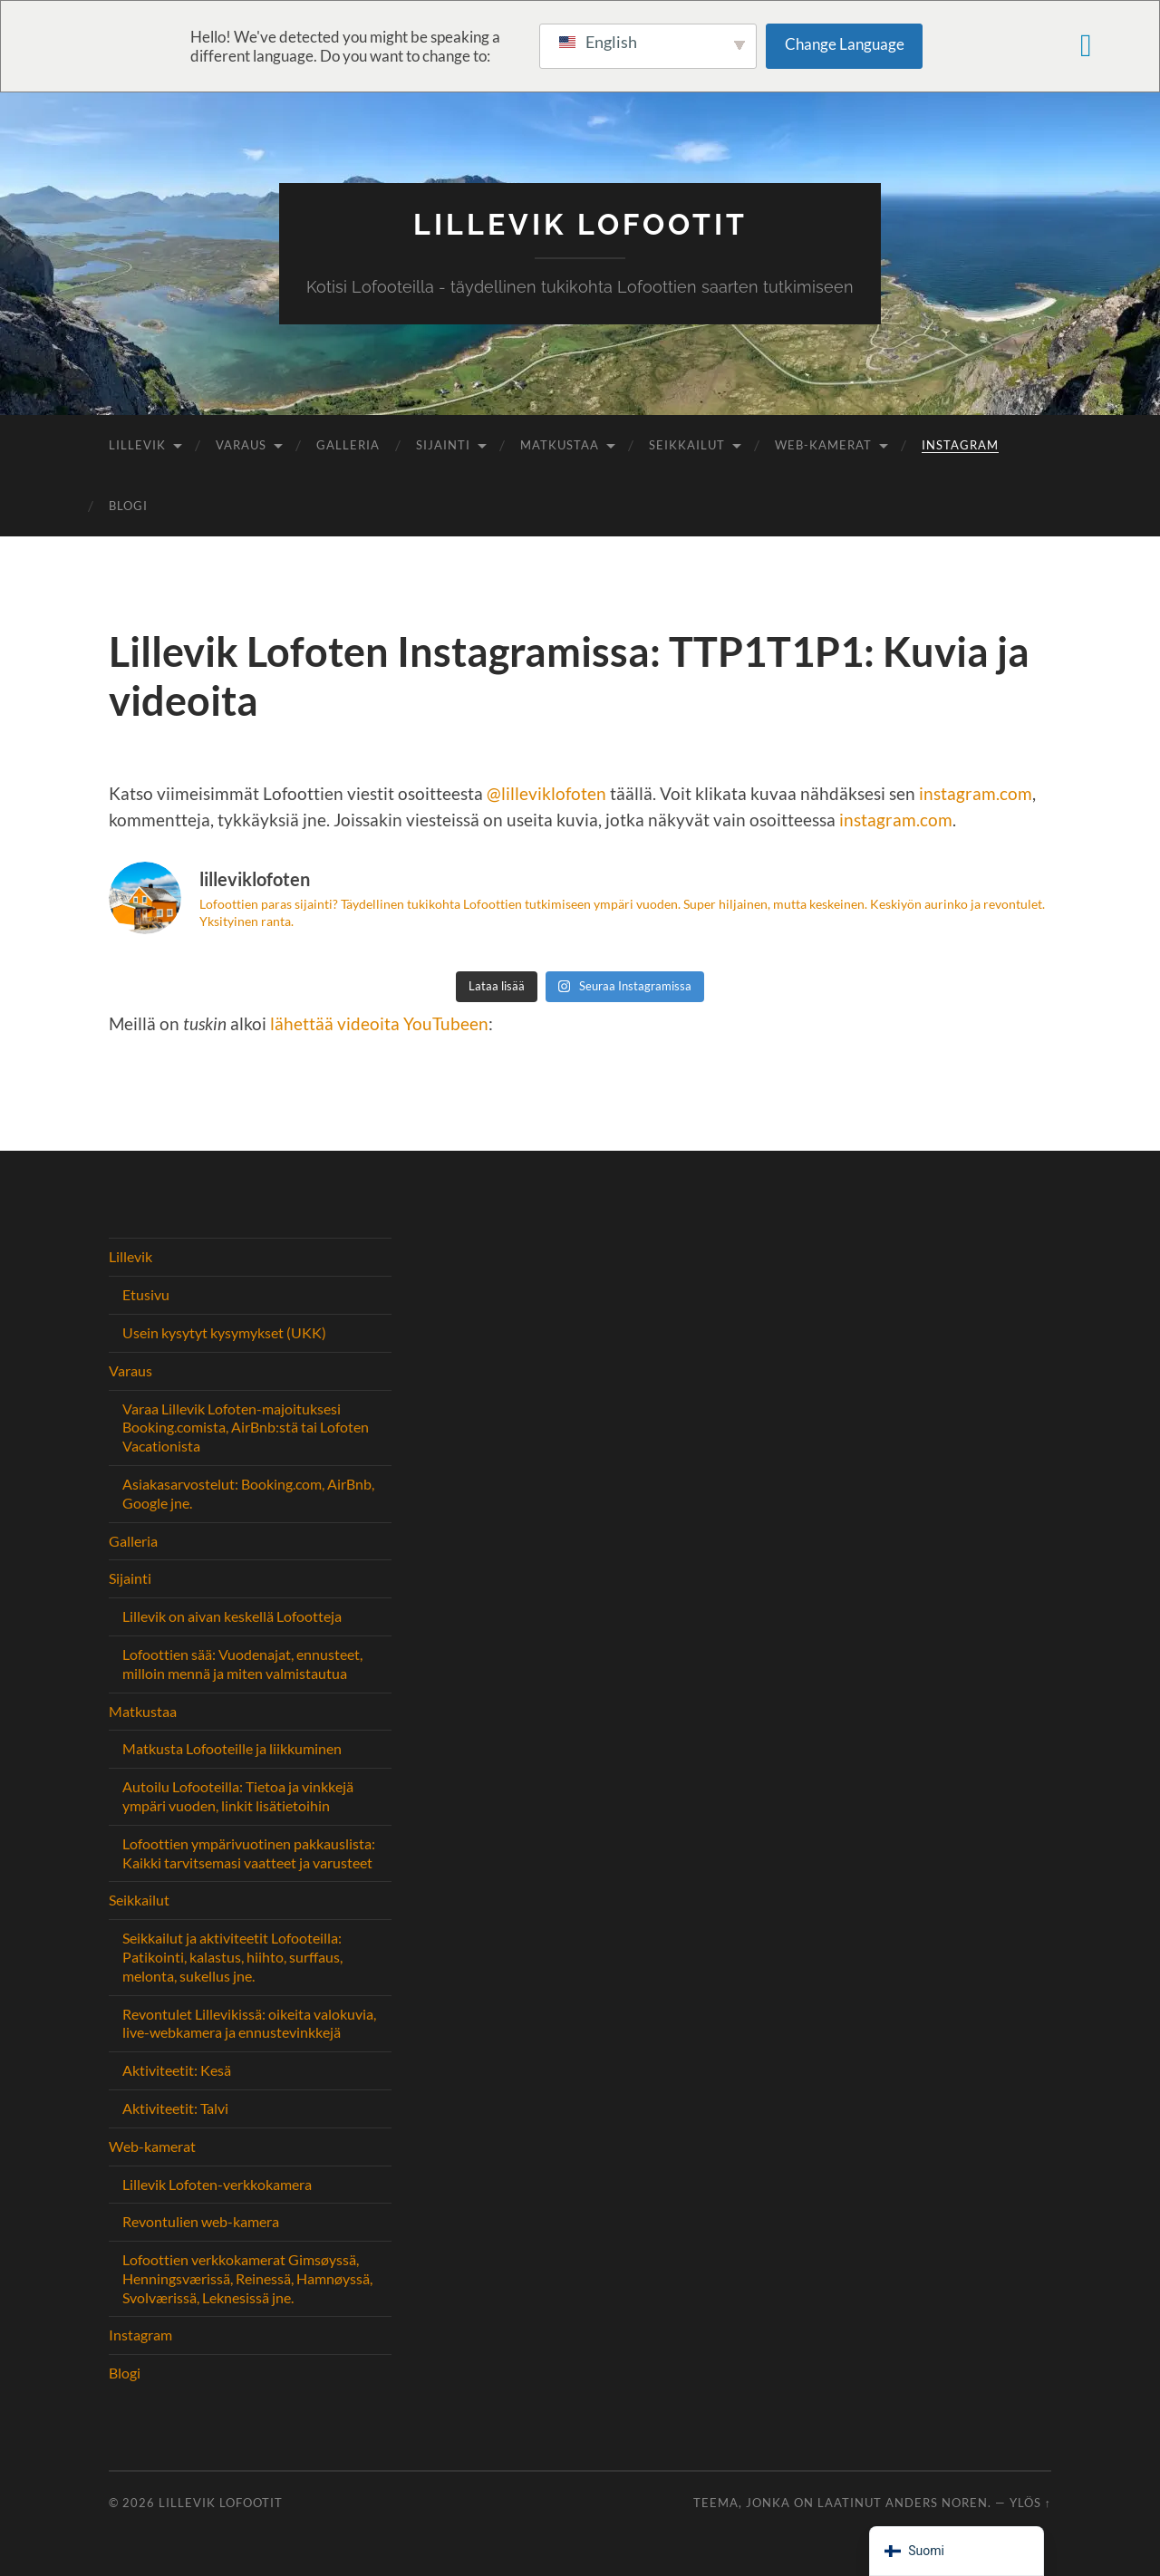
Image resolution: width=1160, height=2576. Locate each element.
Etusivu (145, 1294)
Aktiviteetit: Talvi (175, 2108)
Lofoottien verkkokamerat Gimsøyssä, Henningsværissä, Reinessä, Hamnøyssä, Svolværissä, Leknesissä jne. (247, 2278)
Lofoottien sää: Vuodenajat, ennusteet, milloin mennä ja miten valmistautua (242, 1663)
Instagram (960, 445)
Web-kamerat (823, 445)
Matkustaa (559, 445)
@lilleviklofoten (546, 793)
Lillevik (137, 445)
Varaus (241, 445)
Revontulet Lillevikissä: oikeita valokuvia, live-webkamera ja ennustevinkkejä (249, 2023)
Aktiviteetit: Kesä (176, 2070)
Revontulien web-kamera (200, 2221)
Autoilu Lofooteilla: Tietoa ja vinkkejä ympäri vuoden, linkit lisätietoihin (237, 1796)
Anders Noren (936, 2502)
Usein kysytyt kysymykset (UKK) (224, 1332)
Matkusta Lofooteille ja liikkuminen (232, 1748)
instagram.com (975, 793)
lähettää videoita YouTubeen (379, 1023)
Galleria (348, 445)
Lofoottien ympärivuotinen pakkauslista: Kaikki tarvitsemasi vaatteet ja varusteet (248, 1853)
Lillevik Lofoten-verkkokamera (217, 2184)
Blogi (128, 505)
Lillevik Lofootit (580, 224)
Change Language (844, 43)
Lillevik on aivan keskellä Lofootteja (232, 1616)
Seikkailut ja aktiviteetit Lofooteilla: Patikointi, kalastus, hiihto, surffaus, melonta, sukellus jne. (232, 1956)
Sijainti (443, 445)
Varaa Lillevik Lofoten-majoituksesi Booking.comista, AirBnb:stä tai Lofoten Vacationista (245, 1427)
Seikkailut (687, 445)
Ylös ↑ (1030, 2502)
